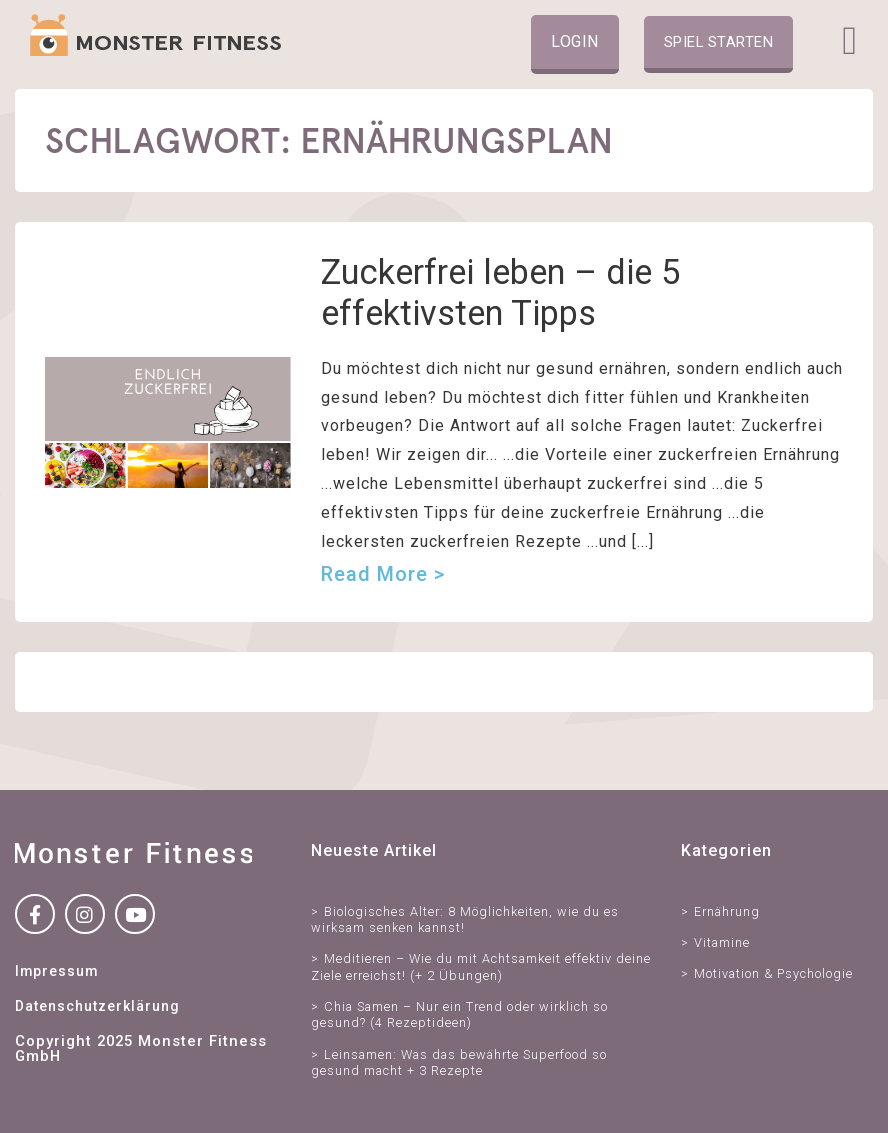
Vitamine (722, 942)
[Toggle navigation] (849, 41)
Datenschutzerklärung (97, 1006)
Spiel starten (719, 42)
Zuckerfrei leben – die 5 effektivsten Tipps (500, 292)
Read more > (383, 574)
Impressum (56, 971)
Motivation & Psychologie (773, 973)
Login (575, 41)
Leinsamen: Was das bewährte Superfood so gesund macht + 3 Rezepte (459, 1062)
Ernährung (727, 911)
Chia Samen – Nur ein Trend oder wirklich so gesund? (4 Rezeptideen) (459, 1014)
